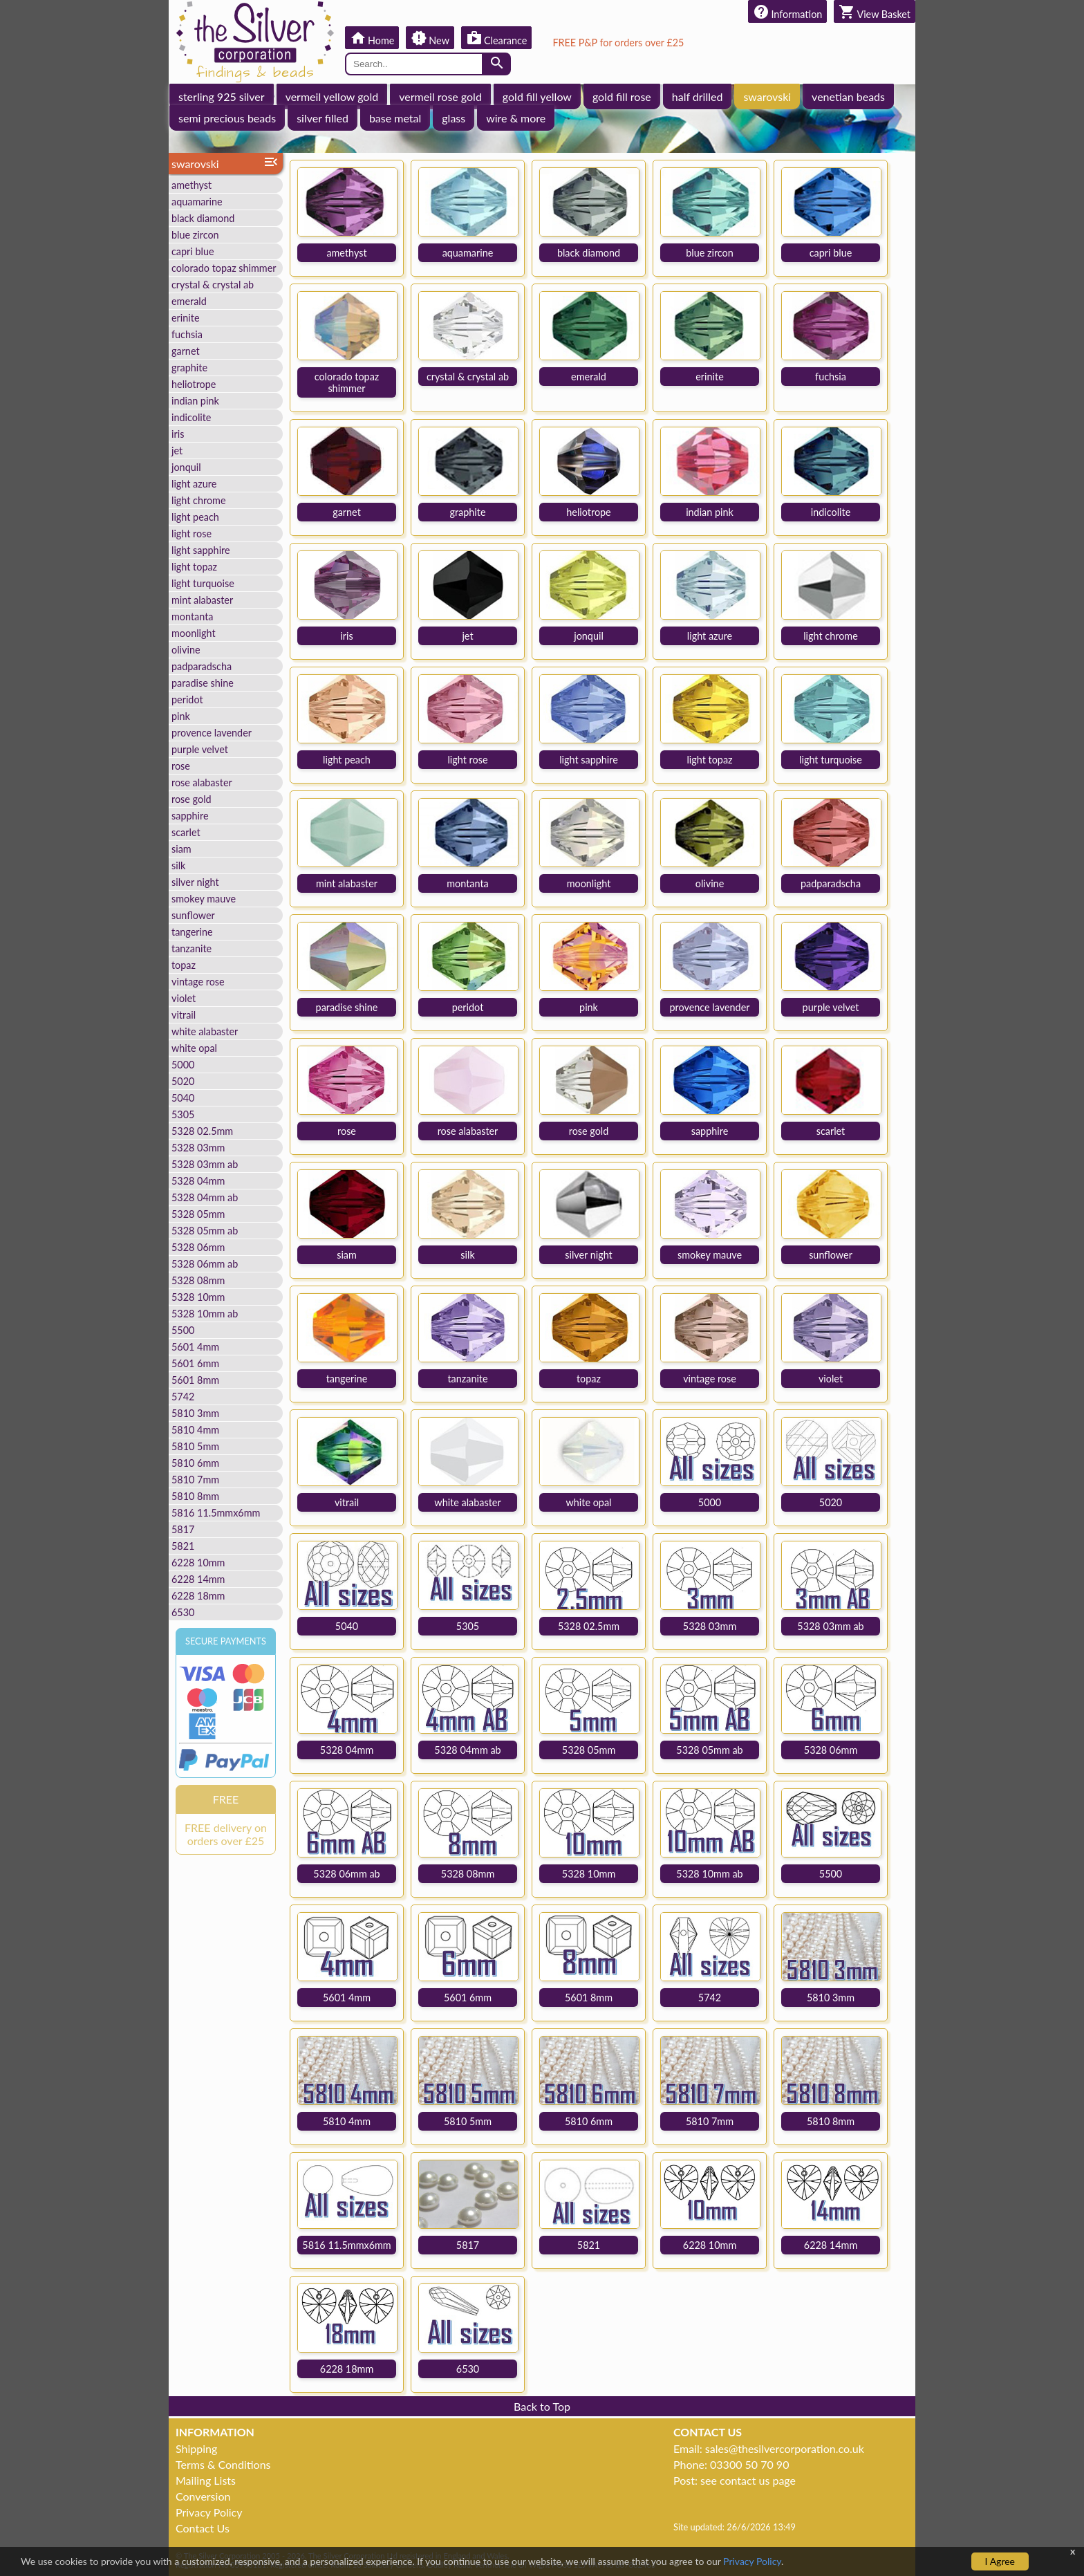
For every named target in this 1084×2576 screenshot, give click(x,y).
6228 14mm (198, 1579)
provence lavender (211, 733)
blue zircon (195, 235)
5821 (182, 1546)
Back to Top (542, 2406)
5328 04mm (198, 1181)
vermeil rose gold (440, 96)
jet (177, 450)
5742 (182, 1396)
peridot (187, 699)
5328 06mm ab (204, 1264)
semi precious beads (227, 117)
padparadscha (201, 666)
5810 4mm (195, 1430)
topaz (183, 965)
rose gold (191, 799)
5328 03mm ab (204, 1164)
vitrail (183, 1015)
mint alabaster (202, 600)
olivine (185, 650)
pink (180, 716)
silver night (195, 882)
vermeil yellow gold (332, 96)
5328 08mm (198, 1280)
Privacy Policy (209, 2512)
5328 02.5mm (202, 1131)
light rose (191, 533)
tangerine (192, 932)
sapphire (190, 816)
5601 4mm (195, 1347)
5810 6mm (195, 1463)
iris (177, 434)
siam (181, 849)
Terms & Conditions (223, 2464)
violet (183, 998)
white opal (194, 1048)
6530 (182, 1612)
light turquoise (202, 583)
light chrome (198, 500)
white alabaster (204, 1031)
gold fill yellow (537, 96)
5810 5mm (195, 1446)
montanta (192, 616)
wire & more (515, 117)
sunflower (193, 915)
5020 (182, 1081)
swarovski (767, 96)
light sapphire (200, 550)
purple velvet (199, 749)
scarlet (185, 832)
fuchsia (187, 334)
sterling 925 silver (221, 96)
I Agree (1000, 2561)
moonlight (193, 633)
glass (453, 117)
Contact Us (203, 2528)
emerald (189, 301)
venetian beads (848, 96)
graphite (189, 367)
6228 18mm (198, 1596)
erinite (185, 318)
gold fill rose (621, 96)
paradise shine (202, 683)
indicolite (191, 417)
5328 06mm (198, 1247)
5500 (182, 1330)
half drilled (697, 96)
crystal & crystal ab (212, 284)
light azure (193, 484)
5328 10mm (198, 1297)
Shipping (196, 2448)
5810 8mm (195, 1496)
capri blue (192, 251)
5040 (182, 1098)
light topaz (194, 567)
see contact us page (748, 2480)
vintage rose (198, 982)
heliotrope (193, 384)
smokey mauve (203, 899)
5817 (182, 1529)
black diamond (202, 218)
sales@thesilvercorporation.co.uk (784, 2448)
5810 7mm (195, 1479)
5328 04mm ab (204, 1197)
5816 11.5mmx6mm (215, 1513)
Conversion (203, 2496)
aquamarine (197, 201)
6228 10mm (198, 1562)
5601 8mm (195, 1380)
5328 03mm (198, 1147)
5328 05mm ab (204, 1230)
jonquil (186, 467)
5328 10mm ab (204, 1313)
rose (180, 766)
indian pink (195, 401)
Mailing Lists (206, 2480)
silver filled (322, 117)
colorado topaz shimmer (224, 268)
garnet (185, 351)
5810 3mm (195, 1413)
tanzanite (191, 948)
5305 (182, 1114)
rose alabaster (201, 782)
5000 (182, 1065)
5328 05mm (198, 1214)
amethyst (191, 185)
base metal (395, 117)
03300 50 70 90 (749, 2464)
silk (178, 865)
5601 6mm (195, 1363)
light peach (195, 517)
